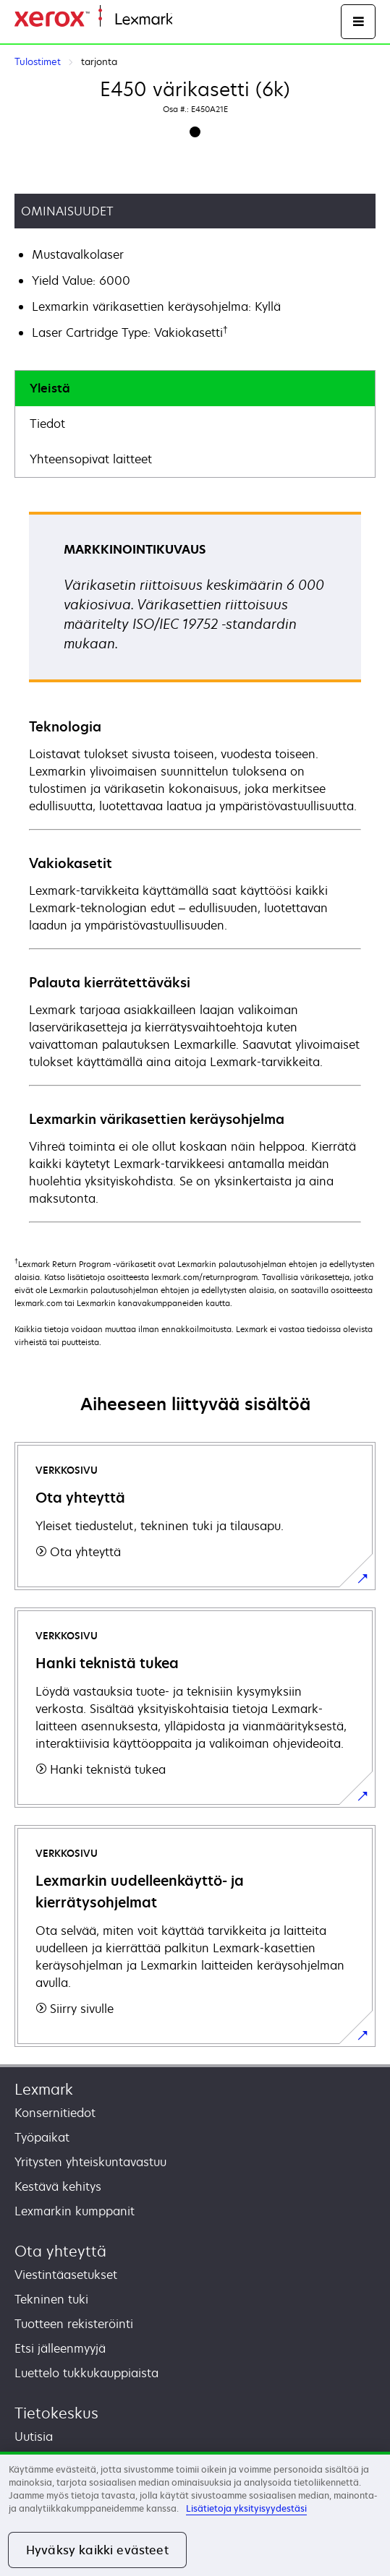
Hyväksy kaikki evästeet (97, 2550)
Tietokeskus (56, 2413)
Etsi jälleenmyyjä (60, 2348)
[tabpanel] (195, 866)
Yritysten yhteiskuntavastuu (90, 2162)
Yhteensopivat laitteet (91, 459)
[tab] (195, 388)
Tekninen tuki (51, 2299)
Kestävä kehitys (57, 2186)
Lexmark (43, 2089)
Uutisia (33, 2436)
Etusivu (189, 20)
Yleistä (50, 388)
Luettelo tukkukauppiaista (86, 2373)
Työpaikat (41, 2137)
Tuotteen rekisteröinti (73, 2324)
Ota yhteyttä (60, 2251)
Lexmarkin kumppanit (74, 2211)
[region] (195, 2514)
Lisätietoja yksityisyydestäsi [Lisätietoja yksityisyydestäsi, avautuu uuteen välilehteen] (246, 2508)
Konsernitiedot (55, 2113)
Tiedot (47, 424)
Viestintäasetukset (65, 2275)
